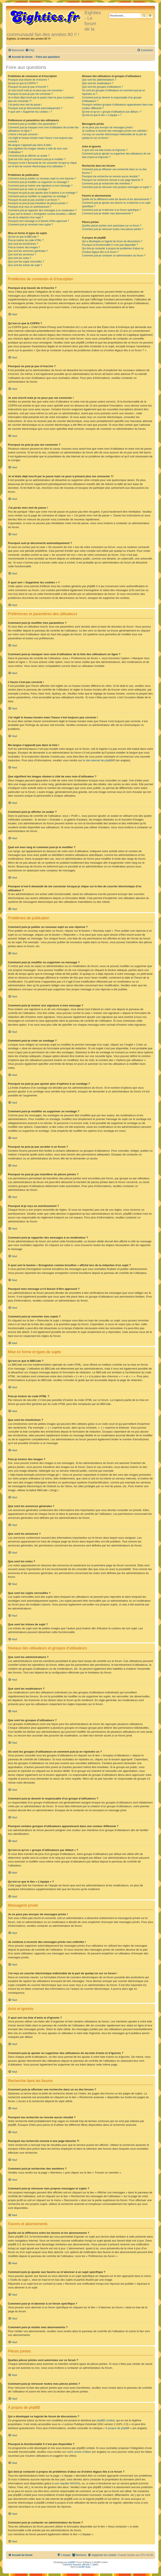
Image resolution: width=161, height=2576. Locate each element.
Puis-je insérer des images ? (24, 247)
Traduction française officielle (76, 2564)
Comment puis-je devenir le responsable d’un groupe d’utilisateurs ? (112, 99)
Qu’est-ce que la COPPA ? (23, 83)
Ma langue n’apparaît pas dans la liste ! (30, 145)
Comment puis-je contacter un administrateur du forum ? (113, 255)
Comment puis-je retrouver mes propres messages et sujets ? (116, 187)
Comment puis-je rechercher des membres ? (107, 183)
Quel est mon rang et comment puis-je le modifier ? (36, 159)
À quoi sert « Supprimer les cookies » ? (30, 111)
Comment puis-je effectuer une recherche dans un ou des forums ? (114, 171)
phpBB (71, 2562)
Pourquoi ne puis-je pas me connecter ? (30, 94)
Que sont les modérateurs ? (97, 83)
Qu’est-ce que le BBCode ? (23, 236)
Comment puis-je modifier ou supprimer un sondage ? (38, 196)
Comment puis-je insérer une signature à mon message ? (40, 185)
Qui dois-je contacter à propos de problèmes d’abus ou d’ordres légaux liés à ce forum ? (113, 250)
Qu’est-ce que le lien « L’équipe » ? (102, 115)
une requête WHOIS (66, 2483)
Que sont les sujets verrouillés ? (26, 261)
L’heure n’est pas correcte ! (23, 134)
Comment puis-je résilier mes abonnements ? (107, 213)
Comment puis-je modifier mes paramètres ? (33, 123)
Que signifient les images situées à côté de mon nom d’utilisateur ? (38, 150)
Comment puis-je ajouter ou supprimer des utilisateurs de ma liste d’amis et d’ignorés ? (116, 155)
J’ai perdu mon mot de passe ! (25, 104)
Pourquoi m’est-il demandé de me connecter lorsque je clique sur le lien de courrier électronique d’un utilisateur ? (42, 164)
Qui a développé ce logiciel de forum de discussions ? (112, 241)
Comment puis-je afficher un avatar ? (28, 155)
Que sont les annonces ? (22, 254)
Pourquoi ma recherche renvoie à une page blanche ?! (112, 180)
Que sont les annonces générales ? (28, 250)
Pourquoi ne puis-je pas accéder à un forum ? (33, 199)
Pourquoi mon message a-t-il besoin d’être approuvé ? (38, 221)
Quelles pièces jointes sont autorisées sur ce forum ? (112, 225)
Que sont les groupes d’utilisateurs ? (102, 86)
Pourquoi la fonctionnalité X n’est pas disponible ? (110, 244)
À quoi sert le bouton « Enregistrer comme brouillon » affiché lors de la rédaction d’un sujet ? (42, 215)
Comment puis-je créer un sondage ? (29, 189)
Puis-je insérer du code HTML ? (26, 240)
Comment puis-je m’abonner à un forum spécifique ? (111, 209)
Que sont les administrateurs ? (99, 79)
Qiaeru (95, 2564)
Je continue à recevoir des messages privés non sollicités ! (115, 130)
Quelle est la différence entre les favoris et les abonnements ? (116, 199)
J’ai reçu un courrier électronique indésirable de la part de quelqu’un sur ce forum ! (114, 136)
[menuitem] (29, 50)
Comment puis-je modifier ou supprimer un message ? (38, 182)
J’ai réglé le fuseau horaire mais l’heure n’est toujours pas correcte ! (40, 139)
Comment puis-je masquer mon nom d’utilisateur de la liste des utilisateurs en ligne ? (43, 129)
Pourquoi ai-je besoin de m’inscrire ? (28, 79)
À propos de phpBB (117, 2428)
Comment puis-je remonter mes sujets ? (30, 224)
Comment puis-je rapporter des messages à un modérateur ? (42, 210)
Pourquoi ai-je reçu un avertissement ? (29, 206)
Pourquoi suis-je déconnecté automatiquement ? (35, 108)
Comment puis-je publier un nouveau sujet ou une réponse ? (42, 178)
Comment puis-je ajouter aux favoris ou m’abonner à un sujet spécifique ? (116, 204)
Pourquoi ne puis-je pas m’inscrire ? (28, 86)
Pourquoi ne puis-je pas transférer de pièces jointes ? (38, 203)
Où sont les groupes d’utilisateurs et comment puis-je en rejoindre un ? (113, 92)
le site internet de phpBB (98, 760)
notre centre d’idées (79, 2451)
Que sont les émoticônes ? (23, 243)
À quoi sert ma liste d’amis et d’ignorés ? (104, 150)
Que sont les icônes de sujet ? (25, 265)
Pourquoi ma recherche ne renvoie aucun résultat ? (111, 176)
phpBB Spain (84, 2567)
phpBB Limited (106, 2420)
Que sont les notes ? (19, 258)
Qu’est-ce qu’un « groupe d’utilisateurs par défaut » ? (112, 111)
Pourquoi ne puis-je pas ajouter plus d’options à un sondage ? (42, 192)
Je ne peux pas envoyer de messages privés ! (108, 127)
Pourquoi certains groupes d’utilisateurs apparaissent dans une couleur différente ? (117, 106)
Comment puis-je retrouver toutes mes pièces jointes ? (112, 229)
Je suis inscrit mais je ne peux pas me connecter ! (36, 90)
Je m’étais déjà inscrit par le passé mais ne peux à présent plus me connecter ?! (41, 99)
